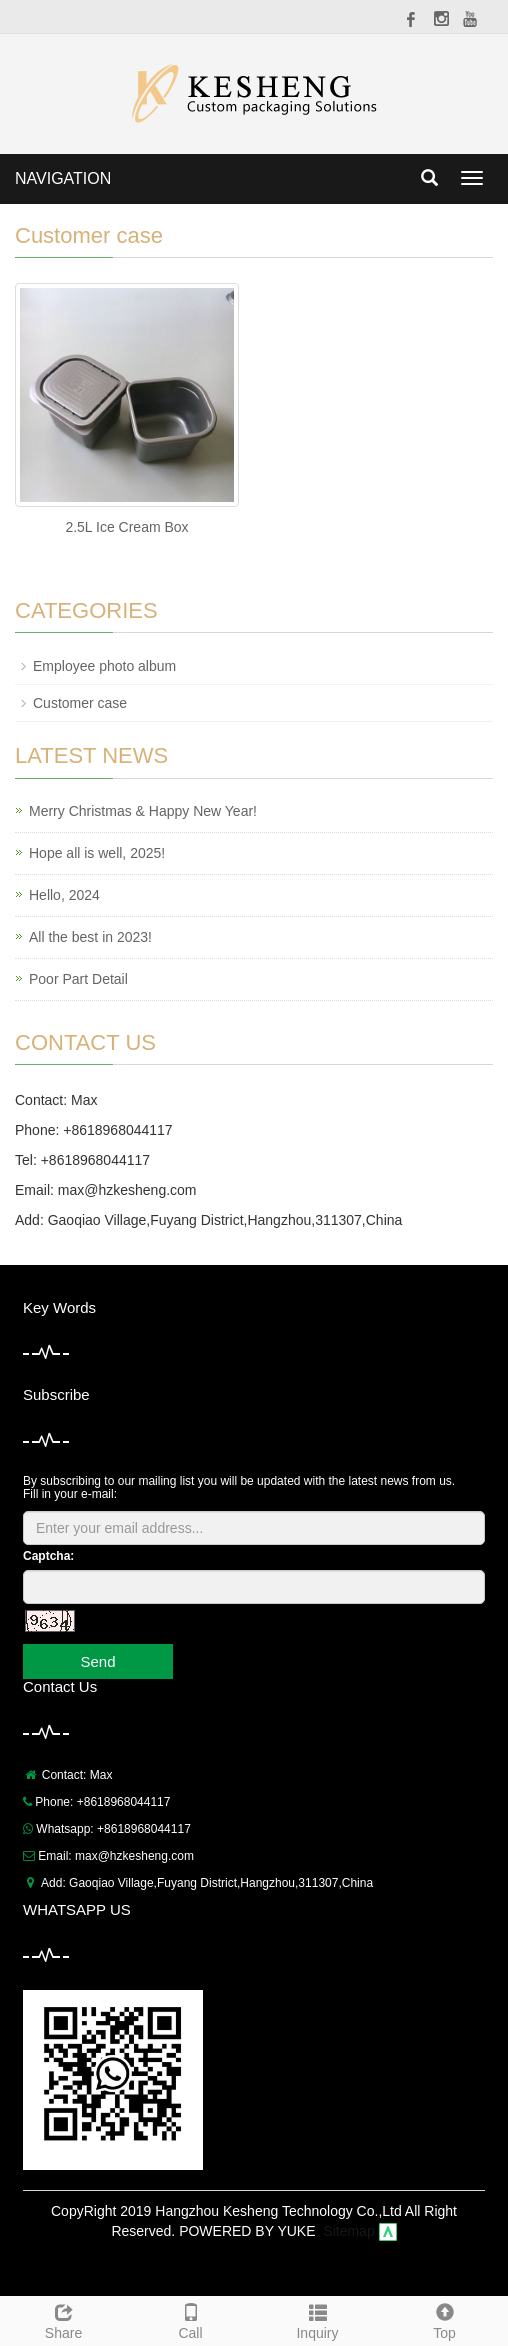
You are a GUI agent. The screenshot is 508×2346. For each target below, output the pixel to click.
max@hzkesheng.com (127, 1190)
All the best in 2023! (90, 937)
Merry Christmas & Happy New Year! (143, 811)
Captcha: (48, 1556)
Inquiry (317, 2319)
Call (190, 2319)
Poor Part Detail (78, 979)
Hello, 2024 (64, 895)
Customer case (80, 703)
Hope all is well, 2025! (97, 853)
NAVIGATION (63, 178)
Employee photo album (104, 666)
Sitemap (348, 2231)
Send (97, 1661)
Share (63, 2319)
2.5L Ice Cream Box (126, 527)
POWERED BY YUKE (249, 2231)
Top (444, 2319)
